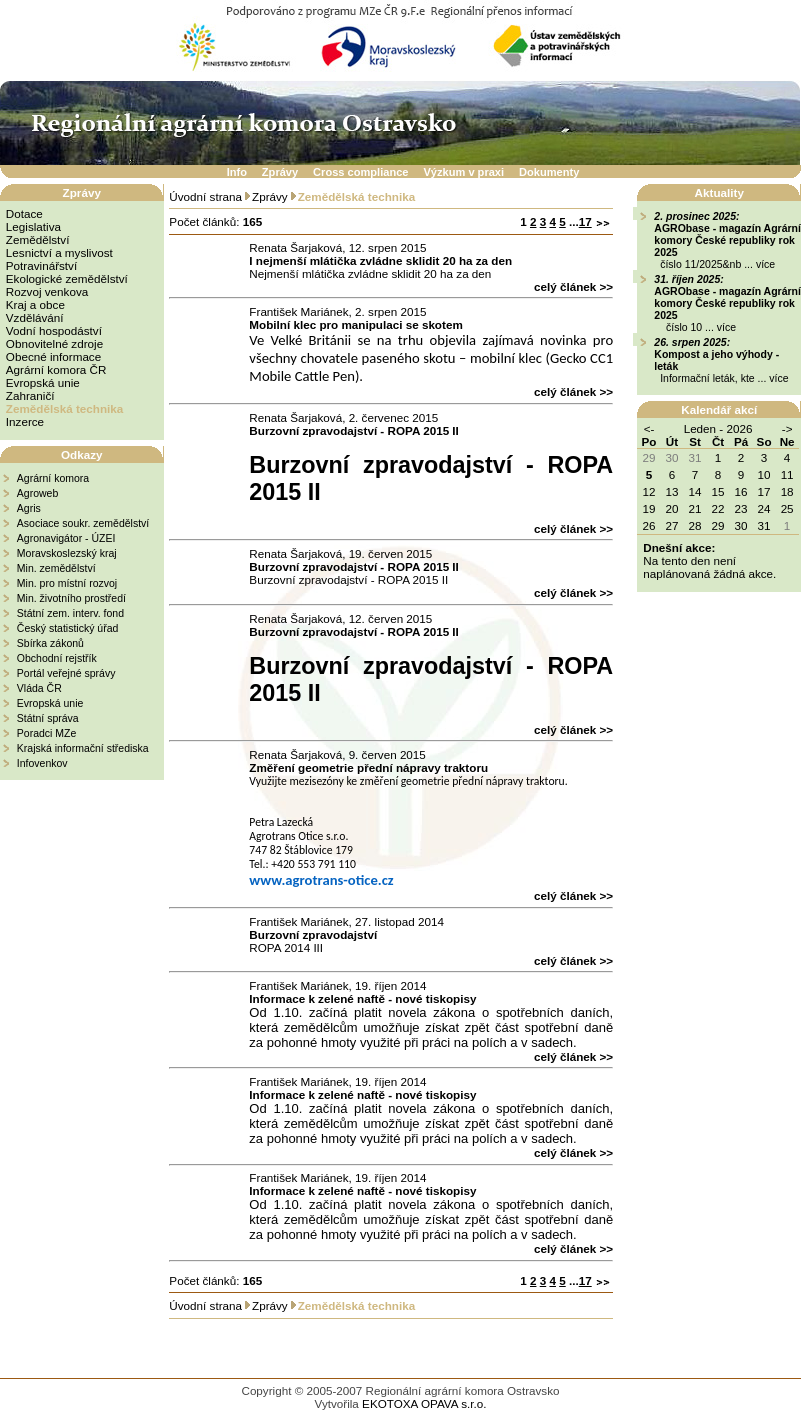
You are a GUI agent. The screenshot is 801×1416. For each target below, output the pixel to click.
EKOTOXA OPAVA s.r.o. (424, 1403)
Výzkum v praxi (463, 172)
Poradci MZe (47, 733)
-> (787, 428)
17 (585, 221)
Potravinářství (41, 265)
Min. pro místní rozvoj (67, 583)
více (765, 264)
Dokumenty (549, 172)
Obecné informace (53, 356)
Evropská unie (43, 382)
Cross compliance (360, 172)
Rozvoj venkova (47, 291)
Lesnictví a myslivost (59, 252)
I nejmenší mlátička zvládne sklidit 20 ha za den (380, 260)
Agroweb (37, 493)
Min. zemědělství (56, 568)
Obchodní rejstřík (57, 658)
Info (237, 172)
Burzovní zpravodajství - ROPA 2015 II (354, 430)
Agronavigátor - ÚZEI (66, 538)
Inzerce (25, 421)
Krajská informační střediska (83, 748)
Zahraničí (30, 395)
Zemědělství (38, 239)
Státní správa (48, 718)
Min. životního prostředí (71, 598)
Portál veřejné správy (66, 673)
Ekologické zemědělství (67, 278)
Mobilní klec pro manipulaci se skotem (355, 324)
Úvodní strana (205, 196)
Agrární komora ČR (56, 369)
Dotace (24, 213)
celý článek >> (573, 286)
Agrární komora (53, 478)
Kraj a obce (35, 304)
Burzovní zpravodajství (313, 934)
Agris (29, 508)
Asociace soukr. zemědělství (83, 523)
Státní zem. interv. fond (70, 613)
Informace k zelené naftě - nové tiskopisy (362, 998)
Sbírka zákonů (50, 643)
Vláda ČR (39, 688)
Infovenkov (42, 763)
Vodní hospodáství (54, 330)
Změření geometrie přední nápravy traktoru (368, 767)
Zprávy (280, 172)
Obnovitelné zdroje (54, 343)
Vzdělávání (35, 317)
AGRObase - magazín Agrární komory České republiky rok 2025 (727, 240)
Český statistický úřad (68, 628)
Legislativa (33, 226)
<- (649, 428)
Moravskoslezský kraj (67, 553)
